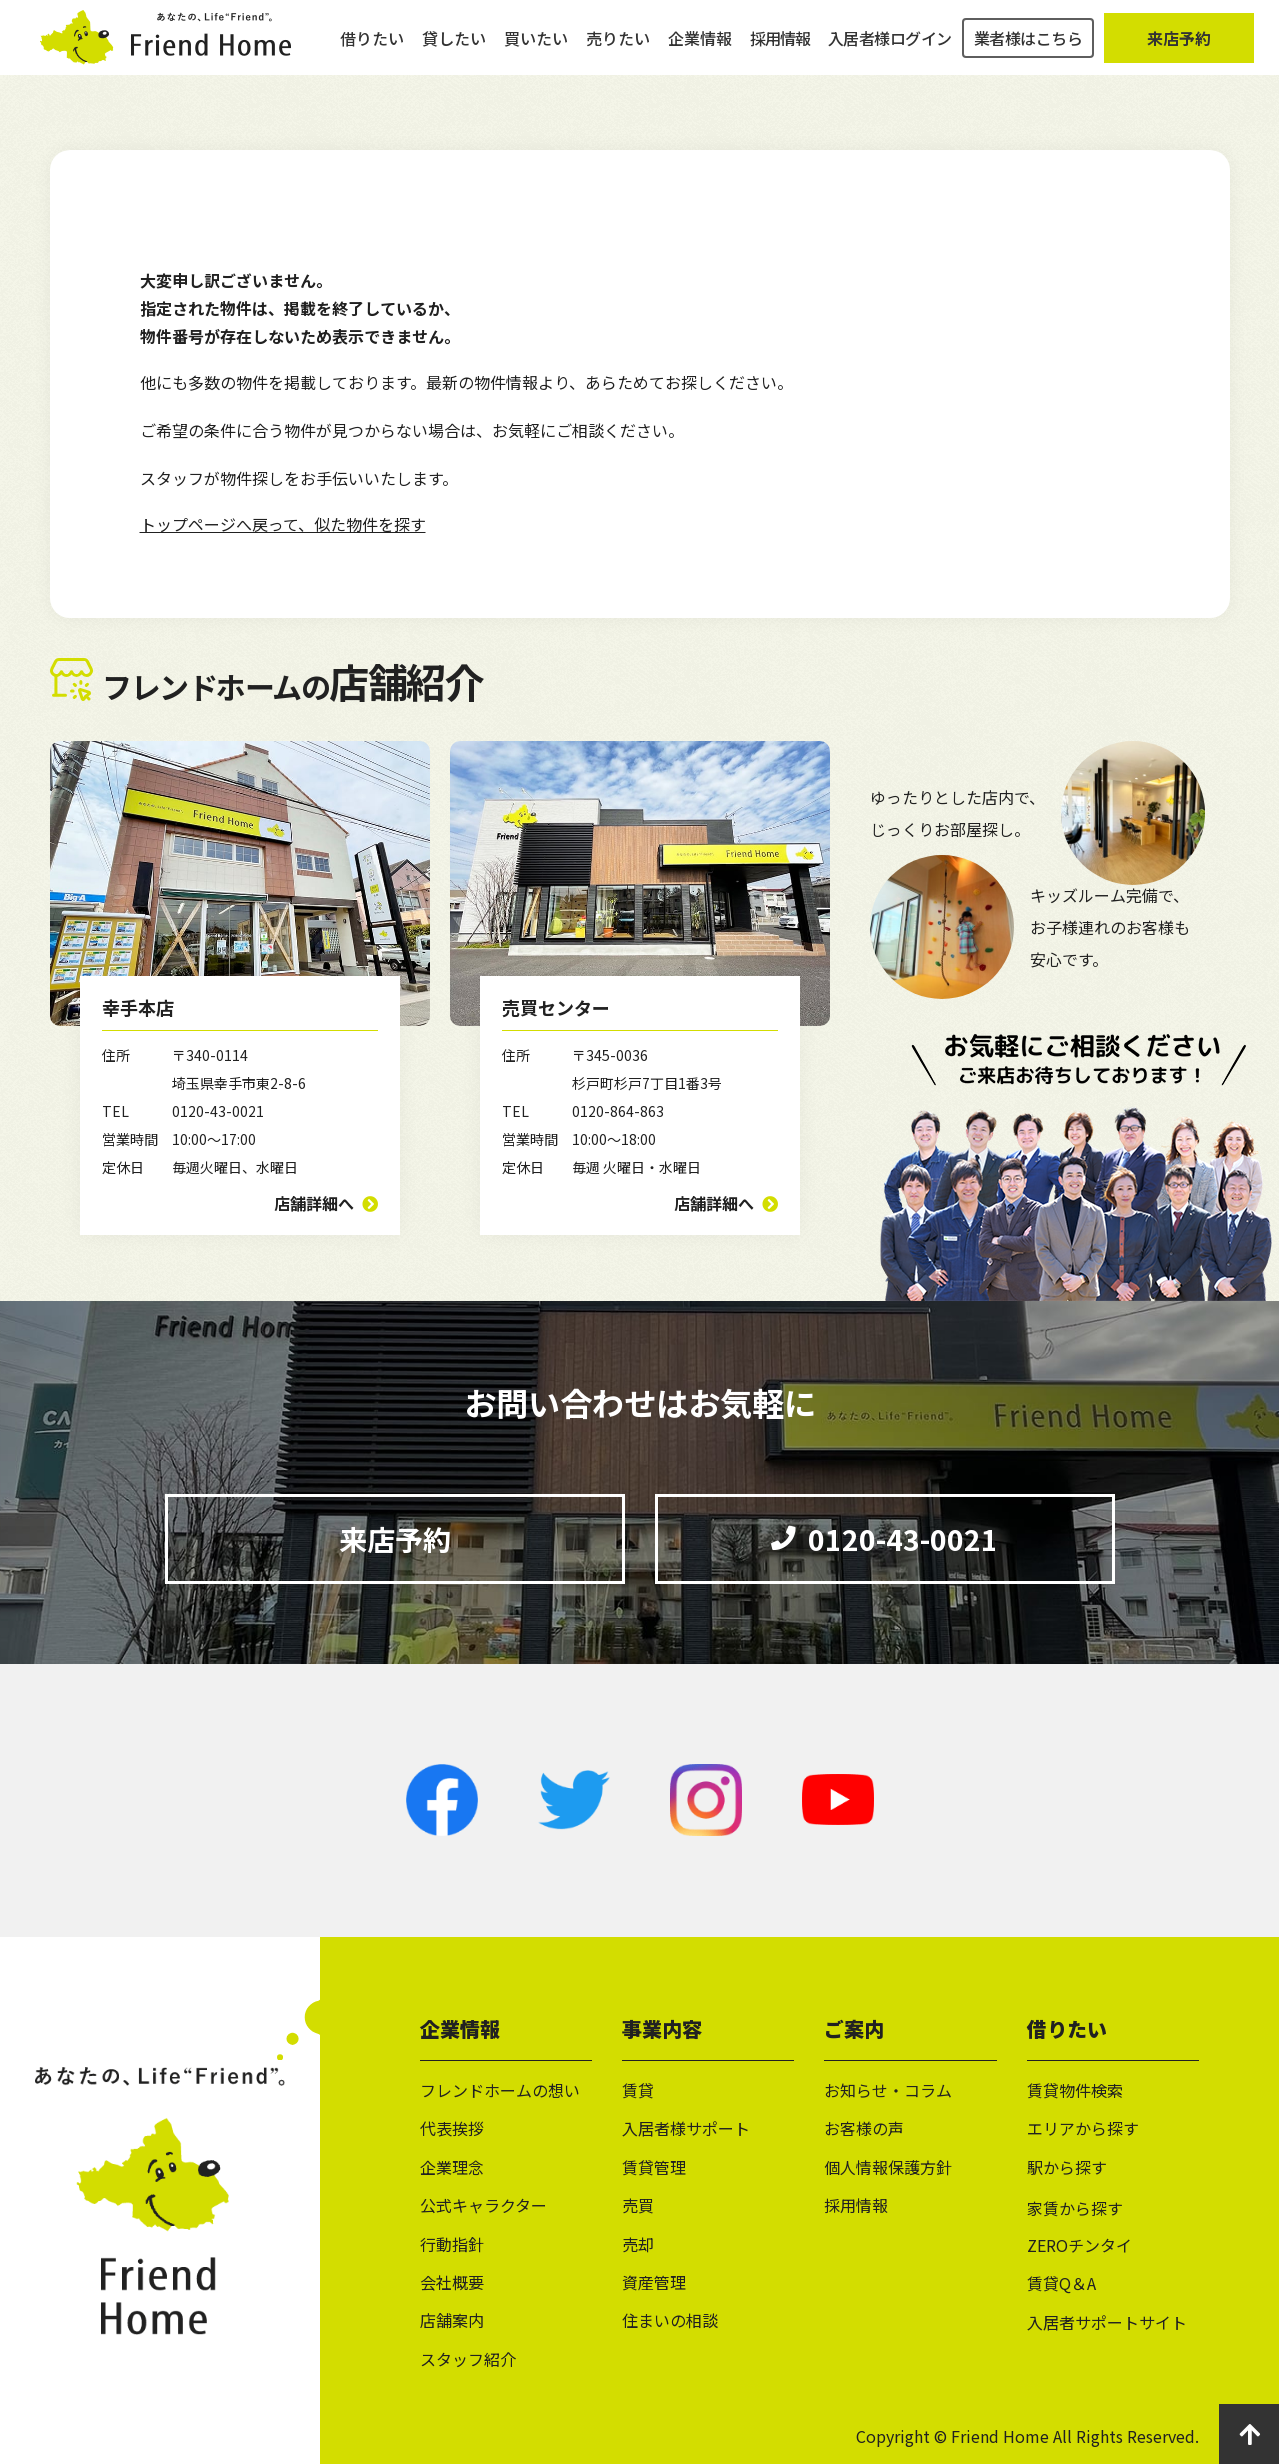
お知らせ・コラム (888, 2090)
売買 (638, 2205)
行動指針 (452, 2244)
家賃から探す (1075, 2208)
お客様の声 (864, 2128)
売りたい (618, 50)
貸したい (454, 50)
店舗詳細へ (314, 1203)
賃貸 (638, 2090)
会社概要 (452, 2282)
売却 (638, 2244)
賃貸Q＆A (1061, 2283)
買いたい (536, 50)
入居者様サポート (686, 2128)
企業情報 (700, 50)
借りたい (372, 50)
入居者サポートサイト (1107, 2322)
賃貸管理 (654, 2167)
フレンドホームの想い (500, 2090)
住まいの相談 (670, 2320)
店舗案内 (452, 2320)
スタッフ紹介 (468, 2359)
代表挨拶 (452, 2128)
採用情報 (780, 50)
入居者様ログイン (890, 50)
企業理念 (452, 2167)
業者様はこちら (1028, 50)
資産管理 (654, 2282)
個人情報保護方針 (888, 2167)
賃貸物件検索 (1075, 2090)
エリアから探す (1083, 2128)
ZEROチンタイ (1079, 2245)
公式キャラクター (483, 2205)
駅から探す (1067, 2167)
